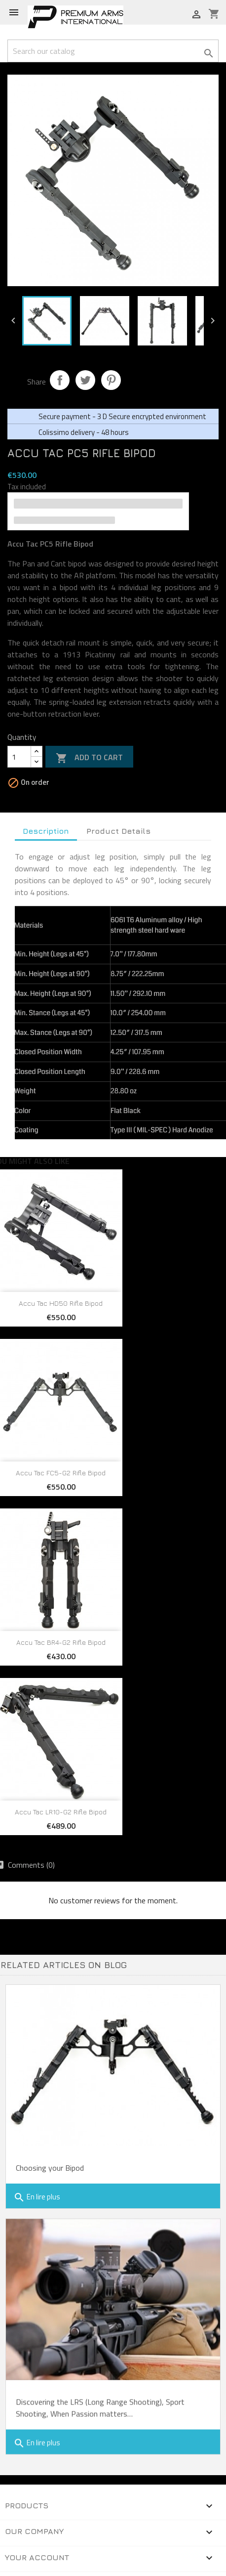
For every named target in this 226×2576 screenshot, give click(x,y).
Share (60, 380)
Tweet (85, 380)
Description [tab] (46, 830)
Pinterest (111, 380)
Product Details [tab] (118, 830)
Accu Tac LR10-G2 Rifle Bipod (61, 1811)
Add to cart (89, 757)
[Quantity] (19, 757)
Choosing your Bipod (50, 2168)
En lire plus (36, 2197)
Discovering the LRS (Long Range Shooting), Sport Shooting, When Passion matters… (100, 2395)
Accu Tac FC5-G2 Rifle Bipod (61, 1472)
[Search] (113, 51)
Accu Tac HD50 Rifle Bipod (61, 1303)
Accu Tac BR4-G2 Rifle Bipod (61, 1642)
